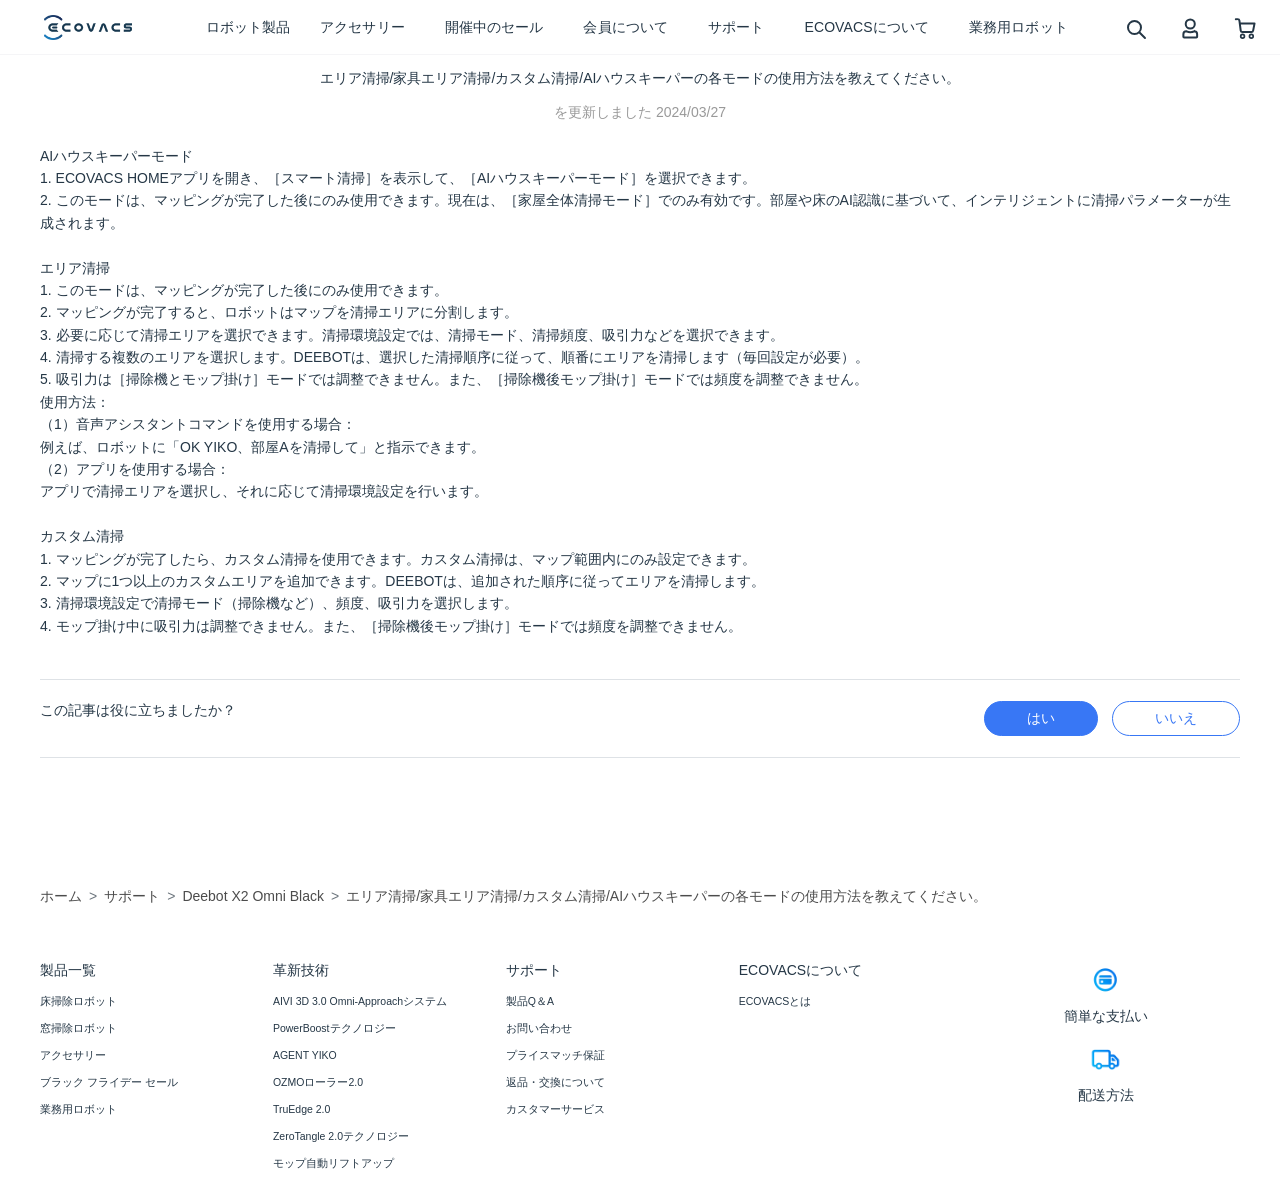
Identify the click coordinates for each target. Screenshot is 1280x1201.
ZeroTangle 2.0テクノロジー (341, 1136)
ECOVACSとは (775, 1001)
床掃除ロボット (78, 1001)
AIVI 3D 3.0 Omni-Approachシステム (360, 1001)
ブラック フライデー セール (109, 1082)
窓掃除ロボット (78, 1028)
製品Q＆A (530, 1001)
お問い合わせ (539, 1028)
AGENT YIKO (305, 1055)
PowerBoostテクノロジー (334, 1028)
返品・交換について (555, 1082)
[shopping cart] (1245, 27)
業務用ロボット (78, 1109)
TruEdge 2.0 (301, 1109)
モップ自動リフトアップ (333, 1163)
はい (1041, 718)
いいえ (1176, 718)
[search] (1135, 28)
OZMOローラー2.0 (318, 1082)
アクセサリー (73, 1055)
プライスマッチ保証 (555, 1055)
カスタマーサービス (555, 1109)
